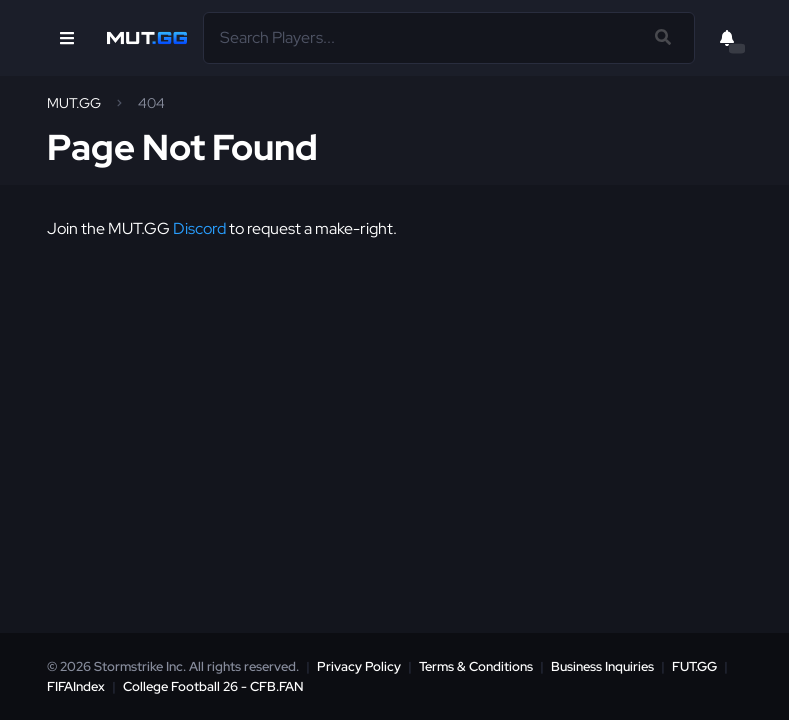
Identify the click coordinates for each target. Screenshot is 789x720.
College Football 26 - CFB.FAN (213, 686)
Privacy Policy (359, 666)
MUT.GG (74, 103)
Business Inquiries (602, 666)
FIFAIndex (76, 686)
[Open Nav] (67, 38)
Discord (199, 228)
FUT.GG (694, 666)
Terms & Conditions (476, 666)
